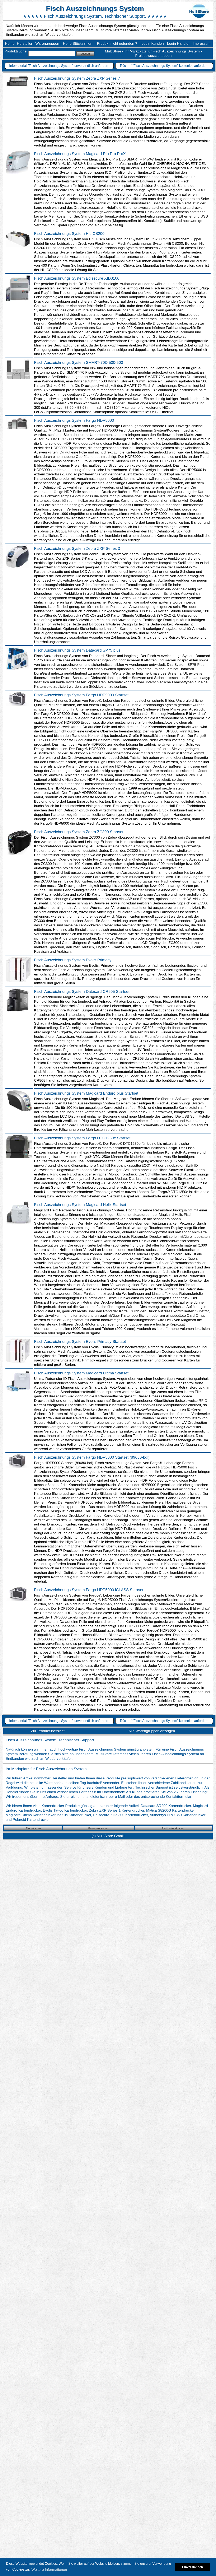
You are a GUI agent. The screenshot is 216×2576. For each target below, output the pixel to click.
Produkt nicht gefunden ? (117, 43)
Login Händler (178, 43)
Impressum (202, 43)
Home (10, 43)
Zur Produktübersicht (48, 1731)
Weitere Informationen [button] (49, 2569)
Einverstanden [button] (192, 2567)
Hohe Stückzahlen (77, 43)
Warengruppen (47, 43)
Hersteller (24, 43)
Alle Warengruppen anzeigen (151, 1731)
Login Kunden (152, 43)
